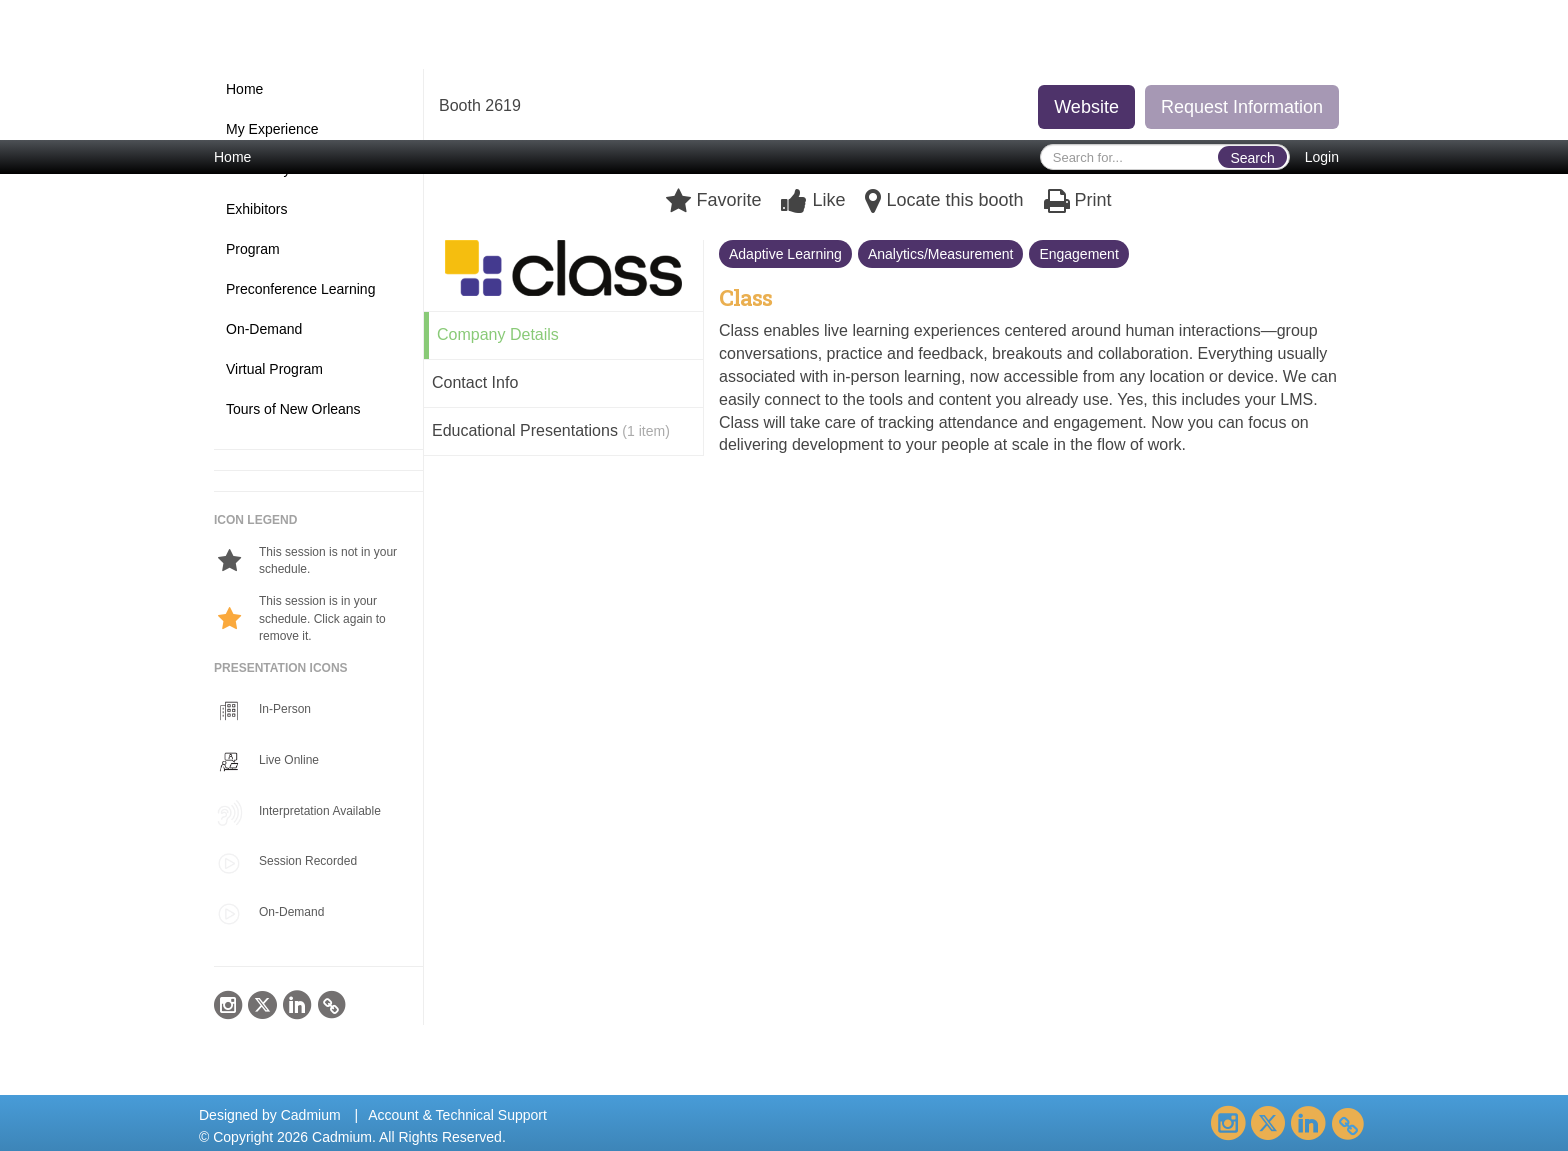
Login (1322, 157)
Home (232, 157)
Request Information (1242, 107)
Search (1252, 158)
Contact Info (475, 382)
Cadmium (311, 1115)
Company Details (498, 334)
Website (1086, 107)
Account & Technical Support (457, 1115)
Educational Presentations (551, 430)
